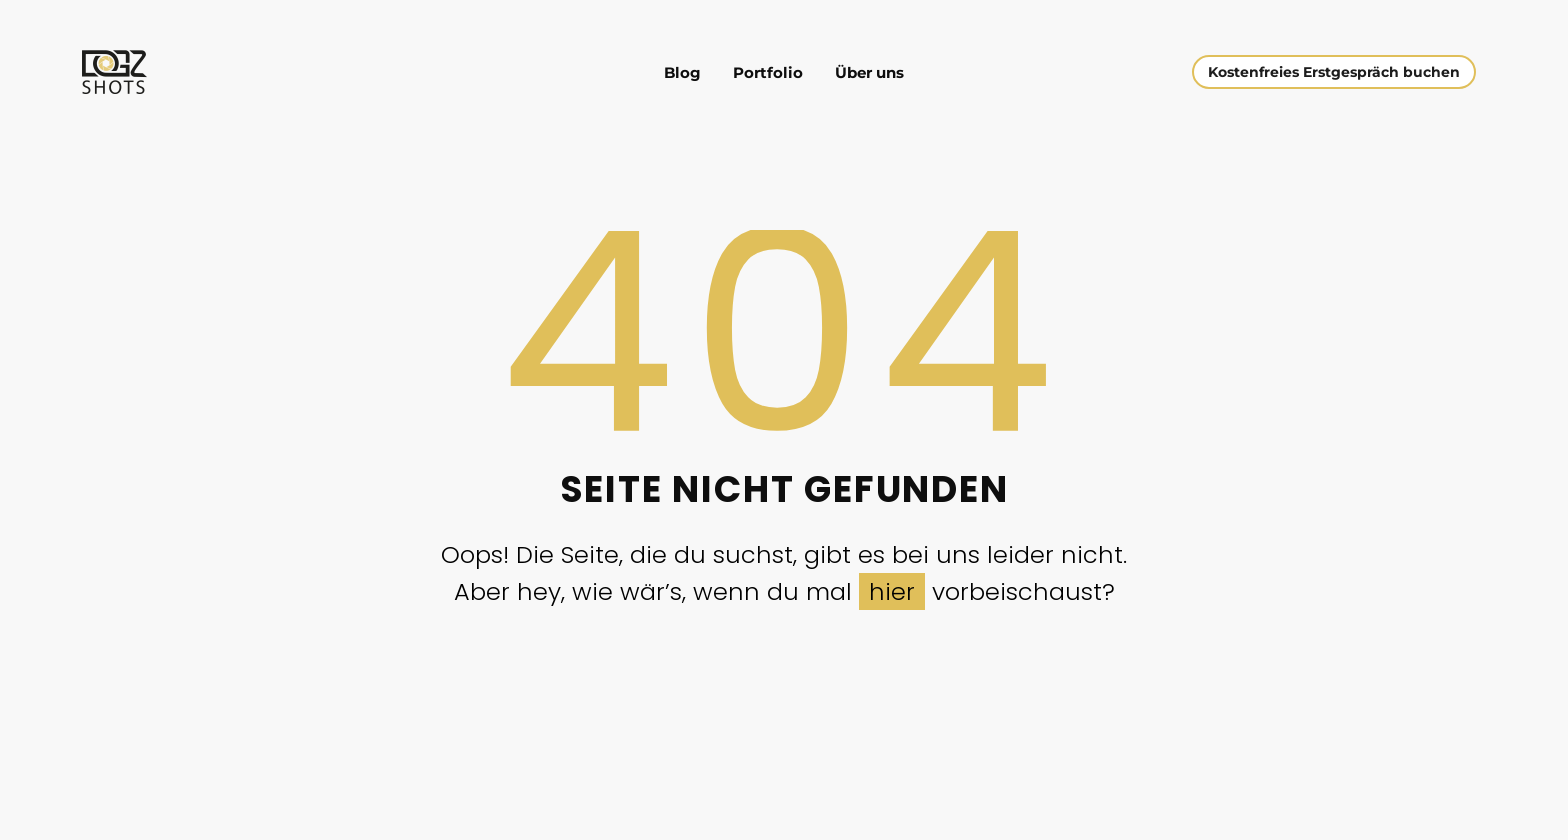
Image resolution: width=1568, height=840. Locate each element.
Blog (682, 72)
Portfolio (768, 72)
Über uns (869, 72)
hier (892, 591)
